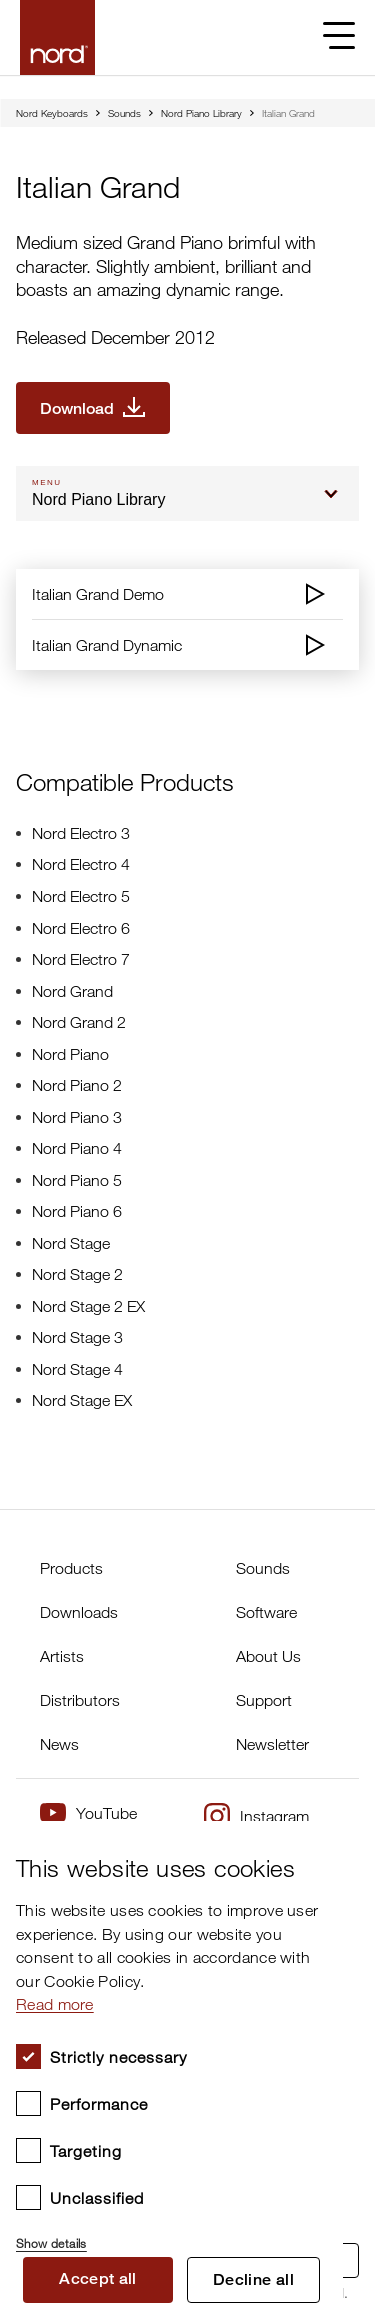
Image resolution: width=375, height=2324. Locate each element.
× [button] (320, 1842)
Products (71, 1568)
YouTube (88, 1812)
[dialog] (171, 2072)
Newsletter (272, 1744)
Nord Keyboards (52, 113)
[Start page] (57, 37)
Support (264, 1700)
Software (266, 1612)
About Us (268, 1656)
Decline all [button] (253, 2279)
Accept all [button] (98, 2278)
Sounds (124, 113)
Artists (62, 1656)
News (59, 1744)
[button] (171, 2235)
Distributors (80, 1700)
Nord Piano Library (201, 113)
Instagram (256, 1816)
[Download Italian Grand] (93, 408)
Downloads (79, 1612)
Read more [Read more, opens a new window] (55, 2004)
